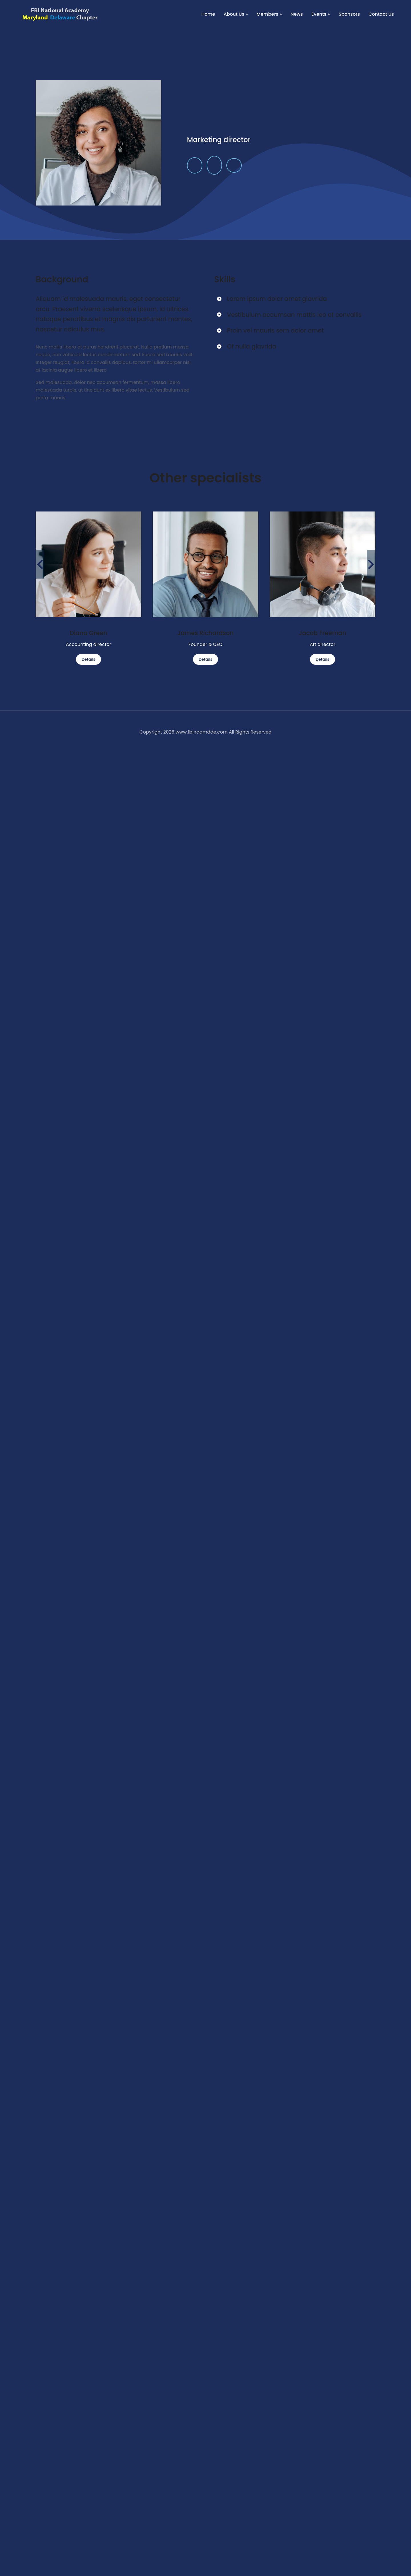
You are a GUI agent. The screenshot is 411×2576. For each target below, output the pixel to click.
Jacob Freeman (322, 633)
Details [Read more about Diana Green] (88, 659)
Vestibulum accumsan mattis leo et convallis (294, 315)
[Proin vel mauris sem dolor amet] (219, 330)
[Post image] (88, 564)
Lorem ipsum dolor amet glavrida (277, 299)
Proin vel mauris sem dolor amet (275, 330)
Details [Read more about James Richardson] (205, 659)
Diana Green (88, 633)
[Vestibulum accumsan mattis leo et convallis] (219, 315)
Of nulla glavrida (251, 346)
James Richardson (205, 633)
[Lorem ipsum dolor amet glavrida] (219, 299)
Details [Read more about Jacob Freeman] (322, 659)
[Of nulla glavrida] (219, 346)
